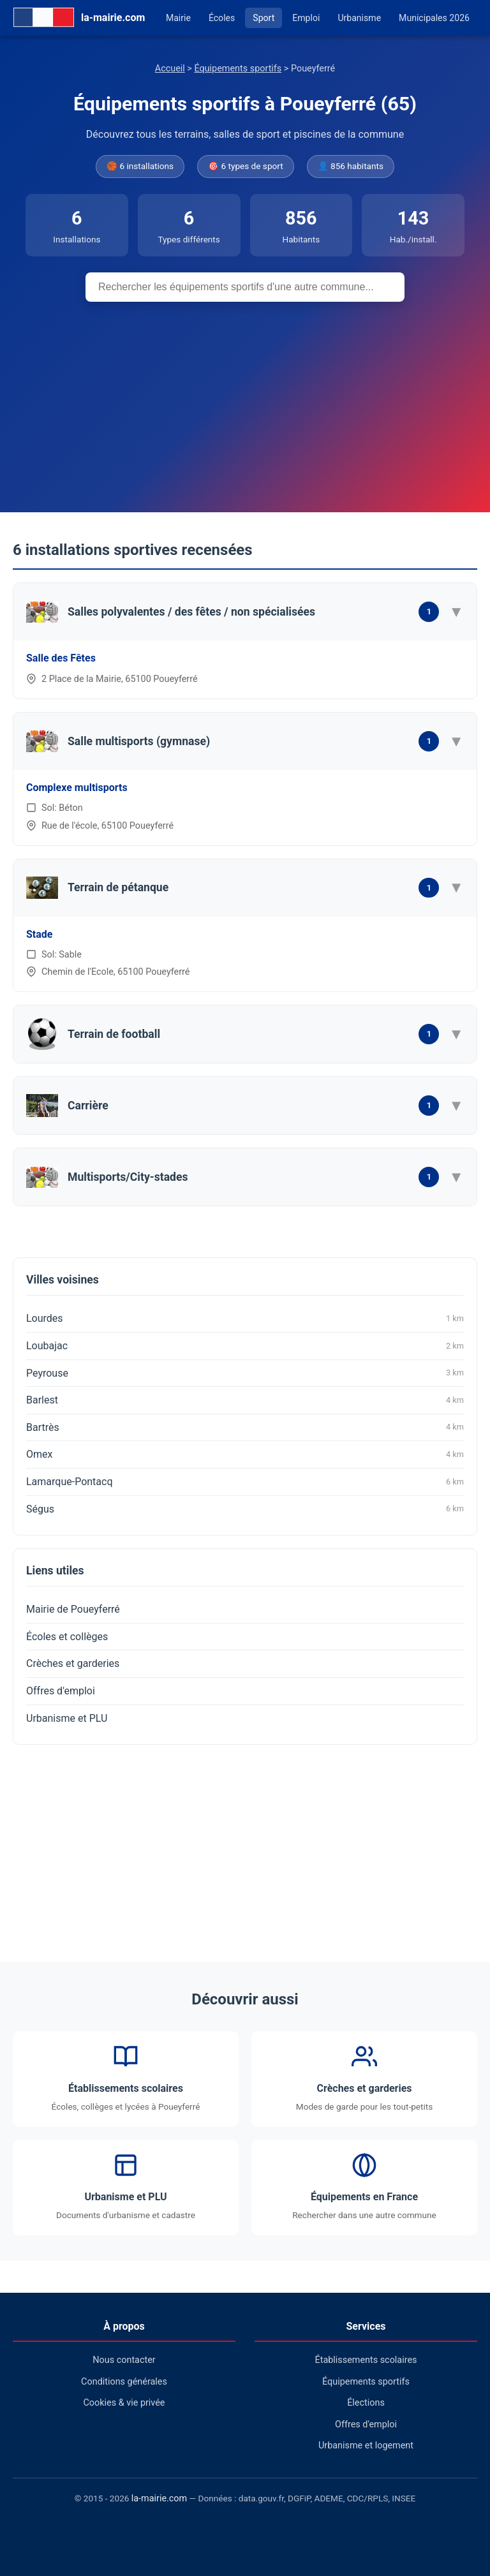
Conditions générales (124, 2381)
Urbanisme (359, 18)
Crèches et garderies (72, 1663)
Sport (263, 18)
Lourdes (245, 1318)
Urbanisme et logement (365, 2445)
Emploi (306, 18)
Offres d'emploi (60, 1691)
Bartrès (245, 1427)
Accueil (170, 68)
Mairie (178, 18)
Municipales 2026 (434, 18)
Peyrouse (245, 1372)
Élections (366, 2402)
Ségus (245, 1508)
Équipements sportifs (237, 68)
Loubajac (245, 1346)
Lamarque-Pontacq (245, 1482)
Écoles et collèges (67, 1637)
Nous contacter (124, 2360)
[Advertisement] (245, 397)
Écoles (222, 18)
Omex (245, 1454)
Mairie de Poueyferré (73, 1609)
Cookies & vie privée (124, 2402)
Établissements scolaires (366, 2360)
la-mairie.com (159, 2498)
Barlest (245, 1400)
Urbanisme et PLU (66, 1718)
